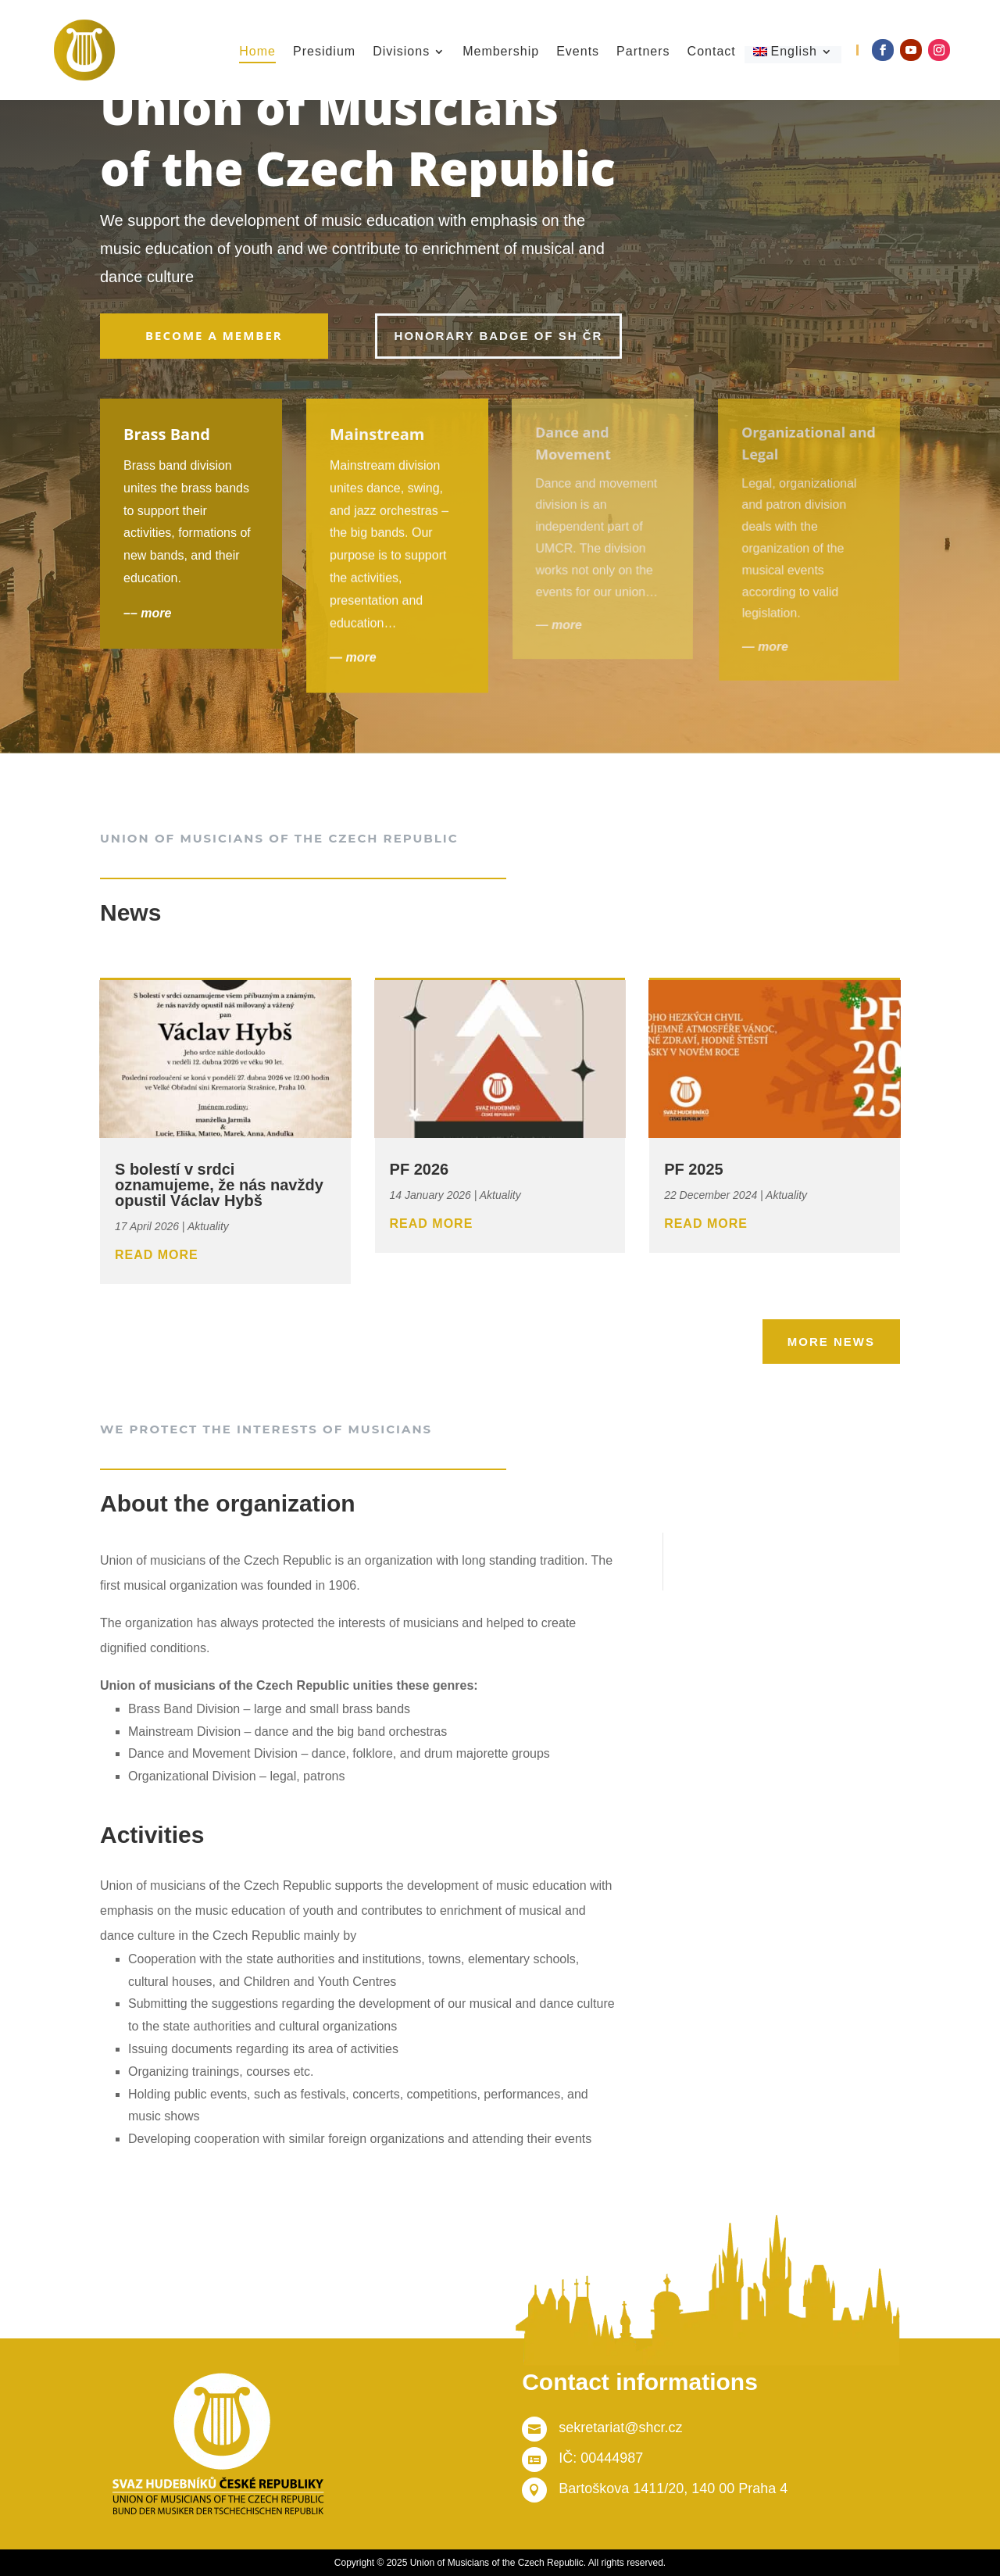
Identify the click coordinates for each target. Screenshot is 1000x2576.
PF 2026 (419, 1169)
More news (831, 1341)
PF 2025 (693, 1169)
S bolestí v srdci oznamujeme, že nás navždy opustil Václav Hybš (219, 1185)
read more (156, 1254)
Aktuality (208, 1226)
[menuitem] (793, 54)
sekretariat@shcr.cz (620, 2427)
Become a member (214, 335)
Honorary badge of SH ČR (499, 335)
